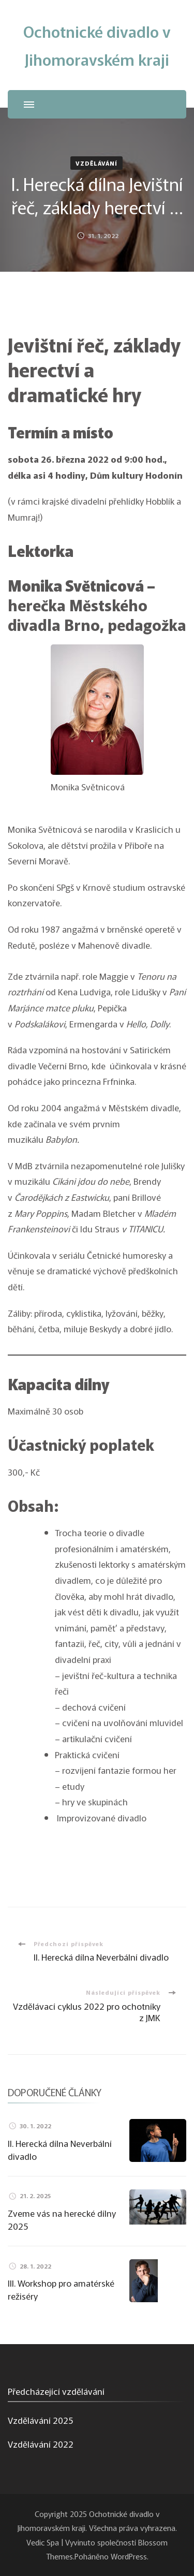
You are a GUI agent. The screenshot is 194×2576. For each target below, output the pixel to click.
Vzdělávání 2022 (40, 2443)
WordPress (129, 2556)
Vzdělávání (96, 163)
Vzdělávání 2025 (40, 2419)
